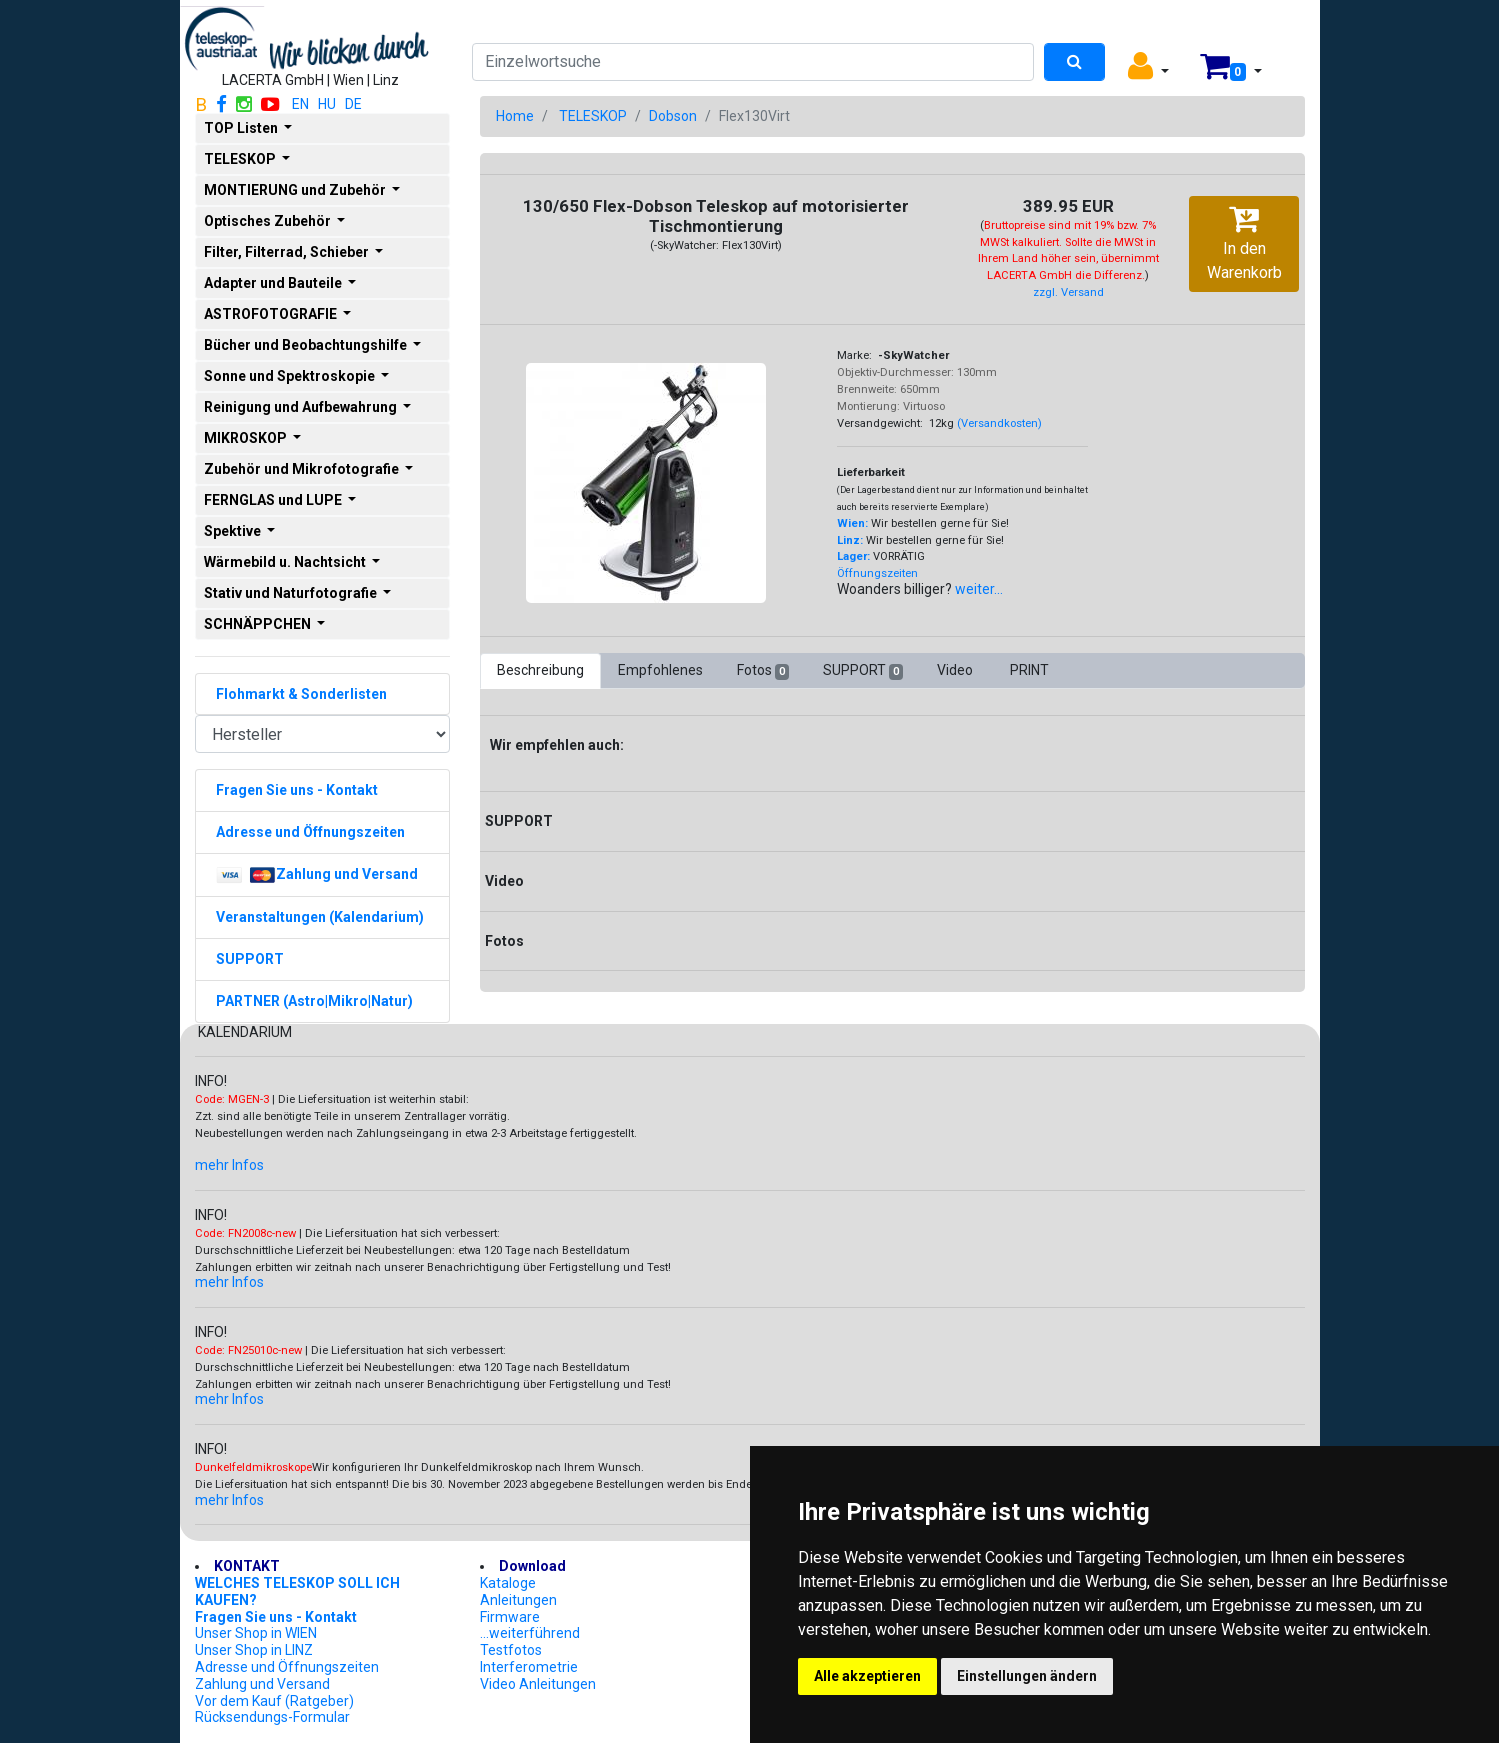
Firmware (510, 1617)
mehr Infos (229, 1165)
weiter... (979, 589)
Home (515, 116)
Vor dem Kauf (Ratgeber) (274, 1701)
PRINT (1029, 670)
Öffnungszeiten (877, 573)
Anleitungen (518, 1600)
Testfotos (511, 1650)
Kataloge (508, 1583)
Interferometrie (529, 1667)
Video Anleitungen (538, 1684)
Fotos (763, 671)
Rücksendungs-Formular (272, 1717)
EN (300, 104)
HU (327, 104)
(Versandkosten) (999, 423)
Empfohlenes (660, 670)
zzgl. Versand (1068, 292)
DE (353, 104)
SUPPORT (863, 671)
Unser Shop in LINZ (254, 1650)
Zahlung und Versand (262, 1684)
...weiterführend (530, 1633)
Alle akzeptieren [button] (867, 1676)
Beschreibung (540, 670)
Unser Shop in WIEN (256, 1633)
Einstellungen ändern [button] (1027, 1676)
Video (956, 670)
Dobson (673, 116)
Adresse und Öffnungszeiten (287, 1667)
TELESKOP (593, 116)
